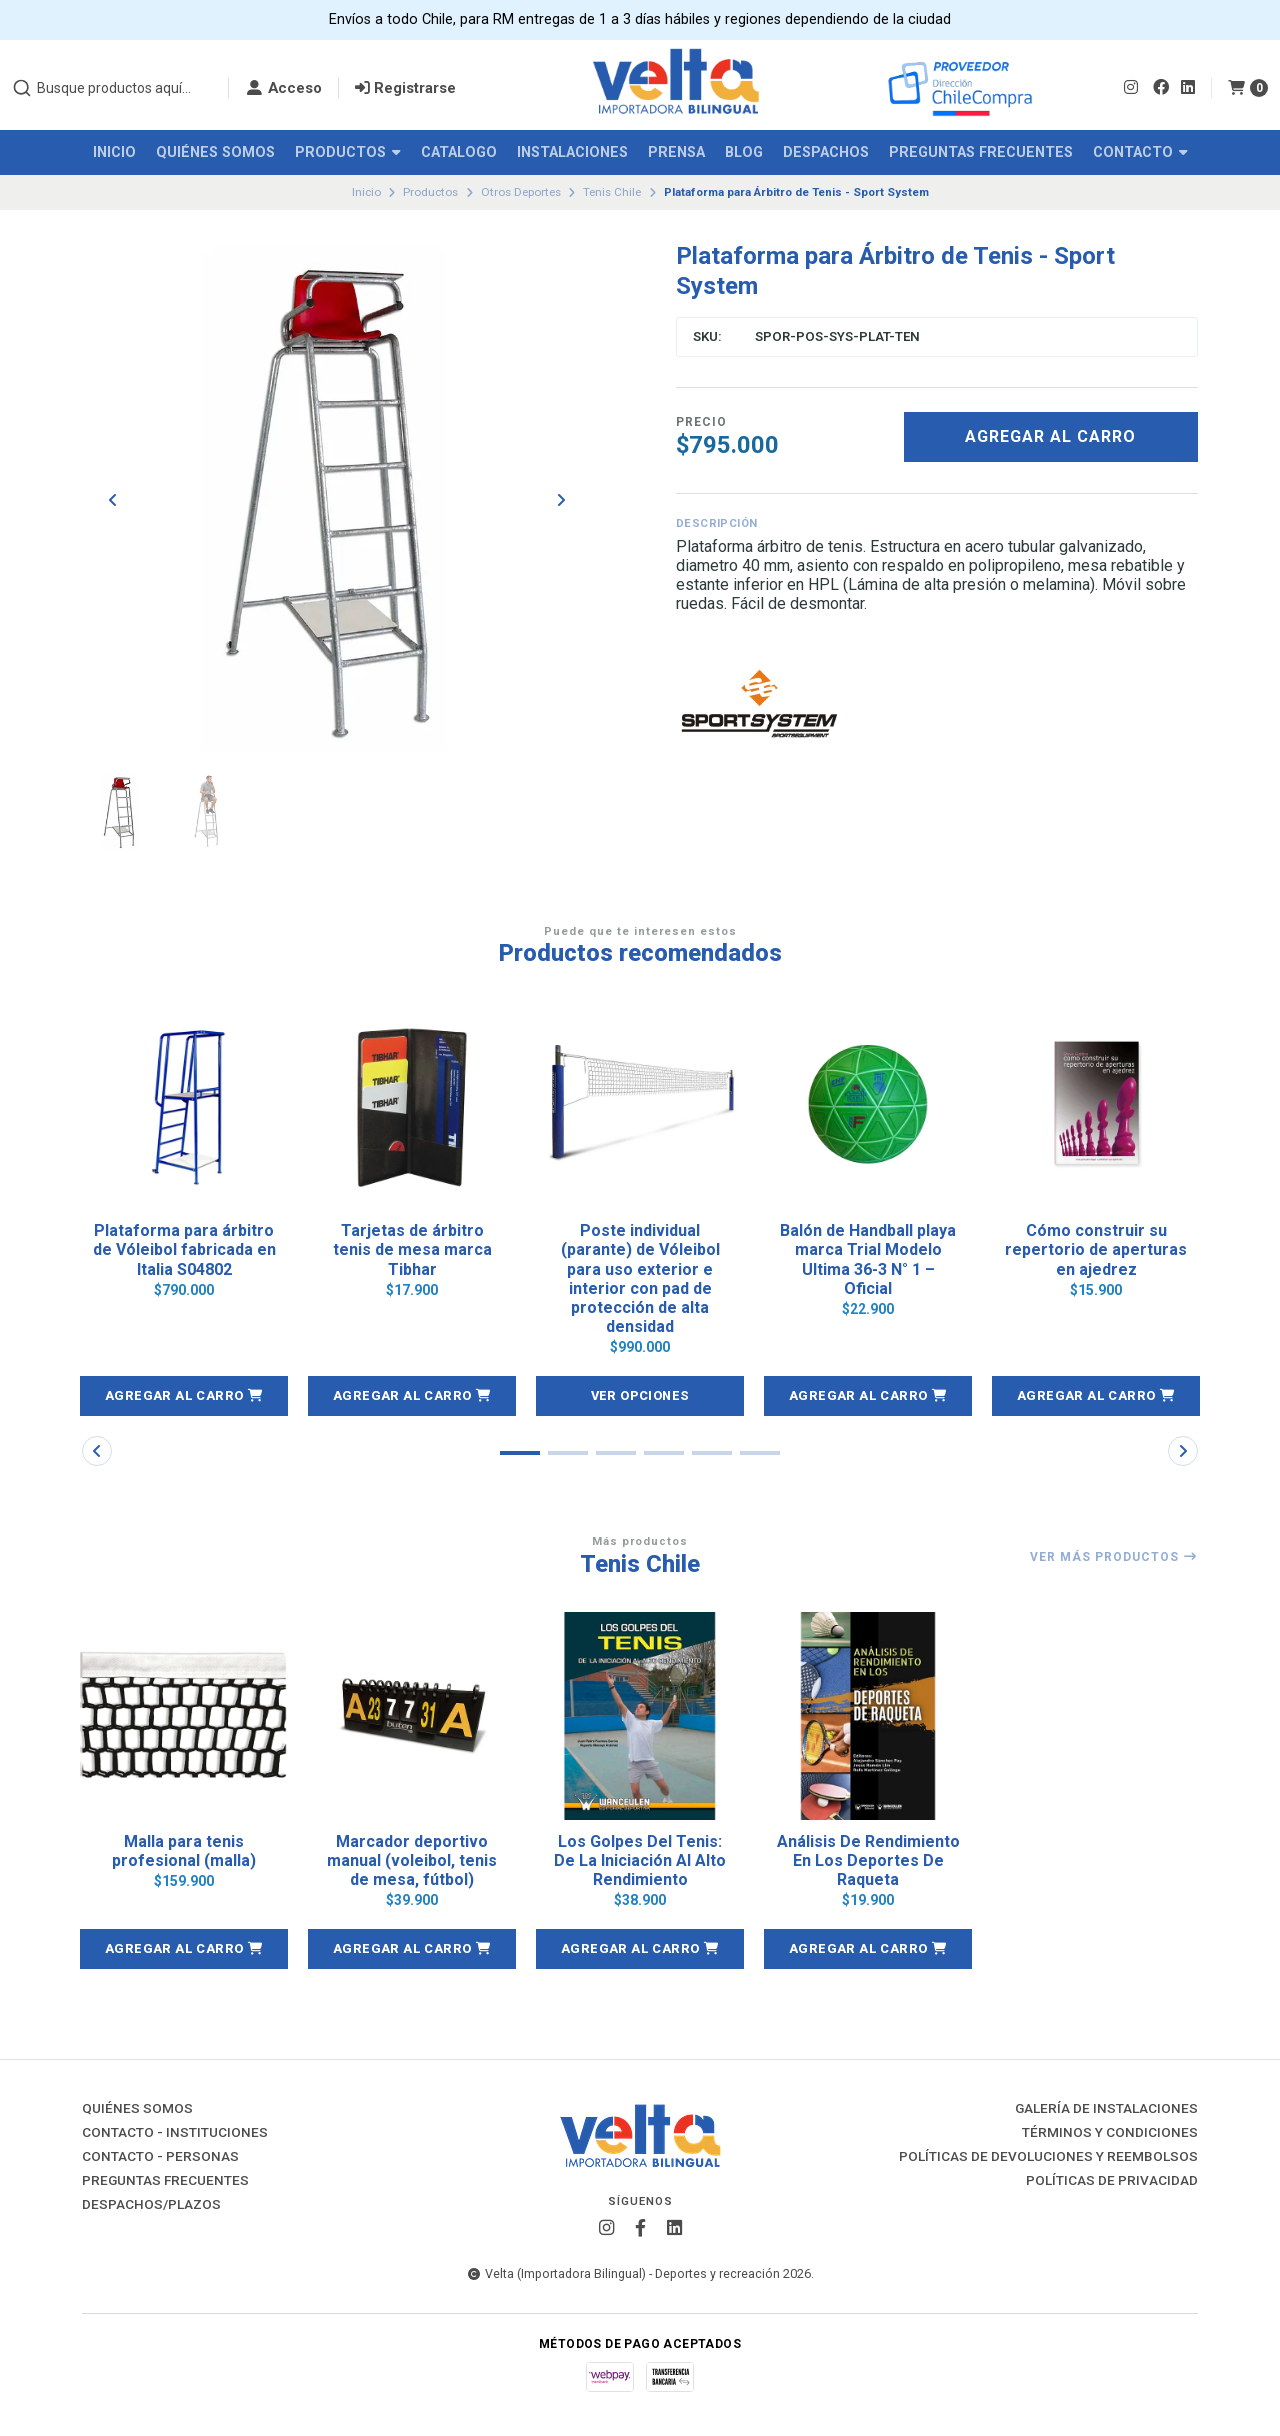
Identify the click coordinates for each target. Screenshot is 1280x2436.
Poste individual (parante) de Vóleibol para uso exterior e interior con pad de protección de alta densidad (640, 1278)
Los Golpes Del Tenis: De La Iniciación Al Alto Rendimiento (640, 1860)
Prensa (676, 152)
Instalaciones (572, 152)
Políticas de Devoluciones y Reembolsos (1048, 2157)
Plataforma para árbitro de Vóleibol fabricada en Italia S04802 (184, 1249)
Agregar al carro (1050, 436)
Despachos (826, 152)
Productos (348, 152)
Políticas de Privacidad (1112, 2181)
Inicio (114, 152)
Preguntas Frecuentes (981, 152)
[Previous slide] (113, 500)
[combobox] (112, 88)
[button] (184, 1396)
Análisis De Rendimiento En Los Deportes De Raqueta (868, 1860)
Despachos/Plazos (151, 2205)
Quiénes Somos (215, 152)
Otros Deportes (521, 192)
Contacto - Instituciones (175, 2133)
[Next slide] (561, 500)
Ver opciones (640, 1395)
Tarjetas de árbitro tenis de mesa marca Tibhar (412, 1249)
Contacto (1140, 152)
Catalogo (459, 152)
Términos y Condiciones (1110, 2133)
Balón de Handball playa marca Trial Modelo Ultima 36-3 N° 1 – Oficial (868, 1259)
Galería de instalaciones (1106, 2109)
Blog (744, 152)
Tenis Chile (612, 192)
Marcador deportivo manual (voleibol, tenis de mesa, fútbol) (412, 1860)
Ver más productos (1114, 1557)
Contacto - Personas (160, 2157)
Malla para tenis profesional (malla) (184, 1851)
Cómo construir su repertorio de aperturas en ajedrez (1096, 1249)
